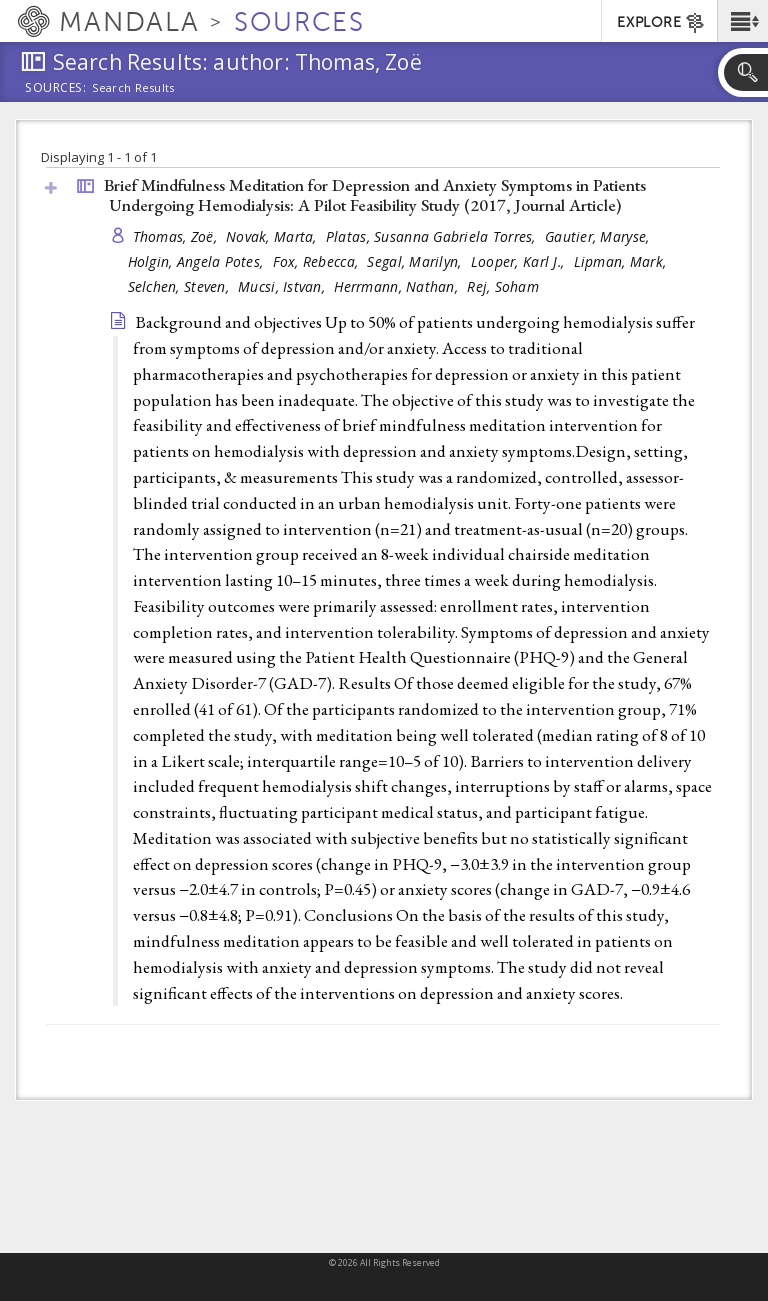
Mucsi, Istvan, (283, 286)
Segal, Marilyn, (416, 261)
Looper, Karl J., (520, 261)
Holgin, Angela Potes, (198, 261)
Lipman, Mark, (622, 261)
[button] (742, 21)
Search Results (133, 88)
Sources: (56, 89)
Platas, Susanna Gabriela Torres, (433, 236)
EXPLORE (661, 23)
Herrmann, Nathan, (398, 286)
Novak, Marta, (273, 236)
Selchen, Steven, (181, 286)
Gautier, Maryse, (599, 236)
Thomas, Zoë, (177, 236)
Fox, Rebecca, (318, 261)
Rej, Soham (503, 286)
